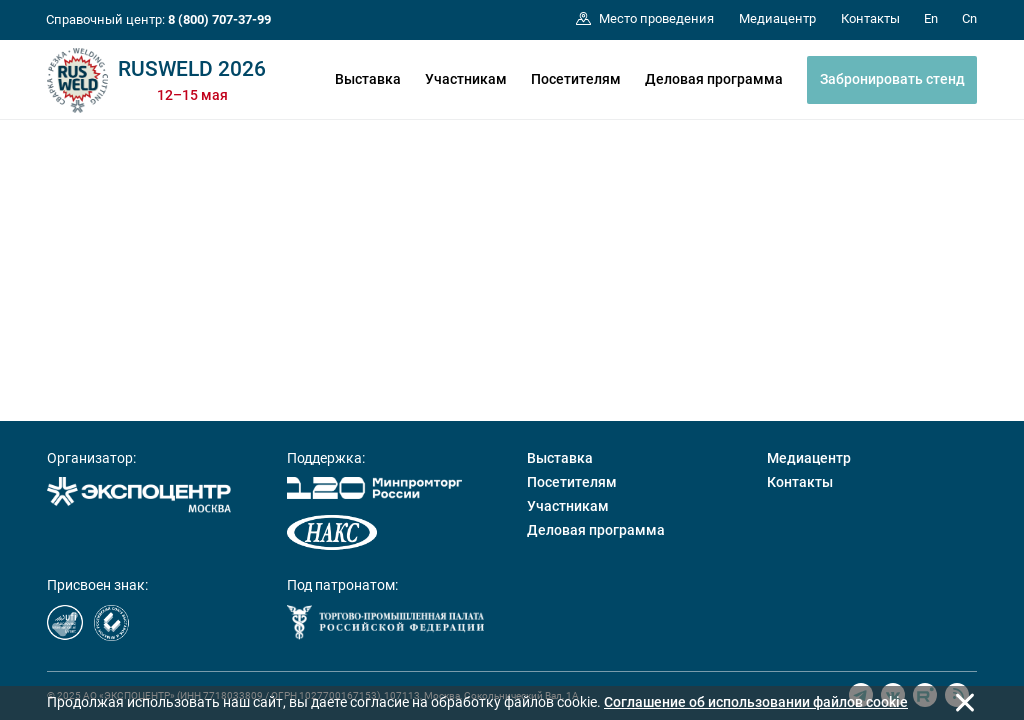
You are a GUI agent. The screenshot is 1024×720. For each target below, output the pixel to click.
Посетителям (576, 79)
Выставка (368, 79)
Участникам (466, 79)
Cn (969, 18)
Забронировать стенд (892, 79)
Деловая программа (714, 79)
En (931, 18)
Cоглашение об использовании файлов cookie (756, 702)
